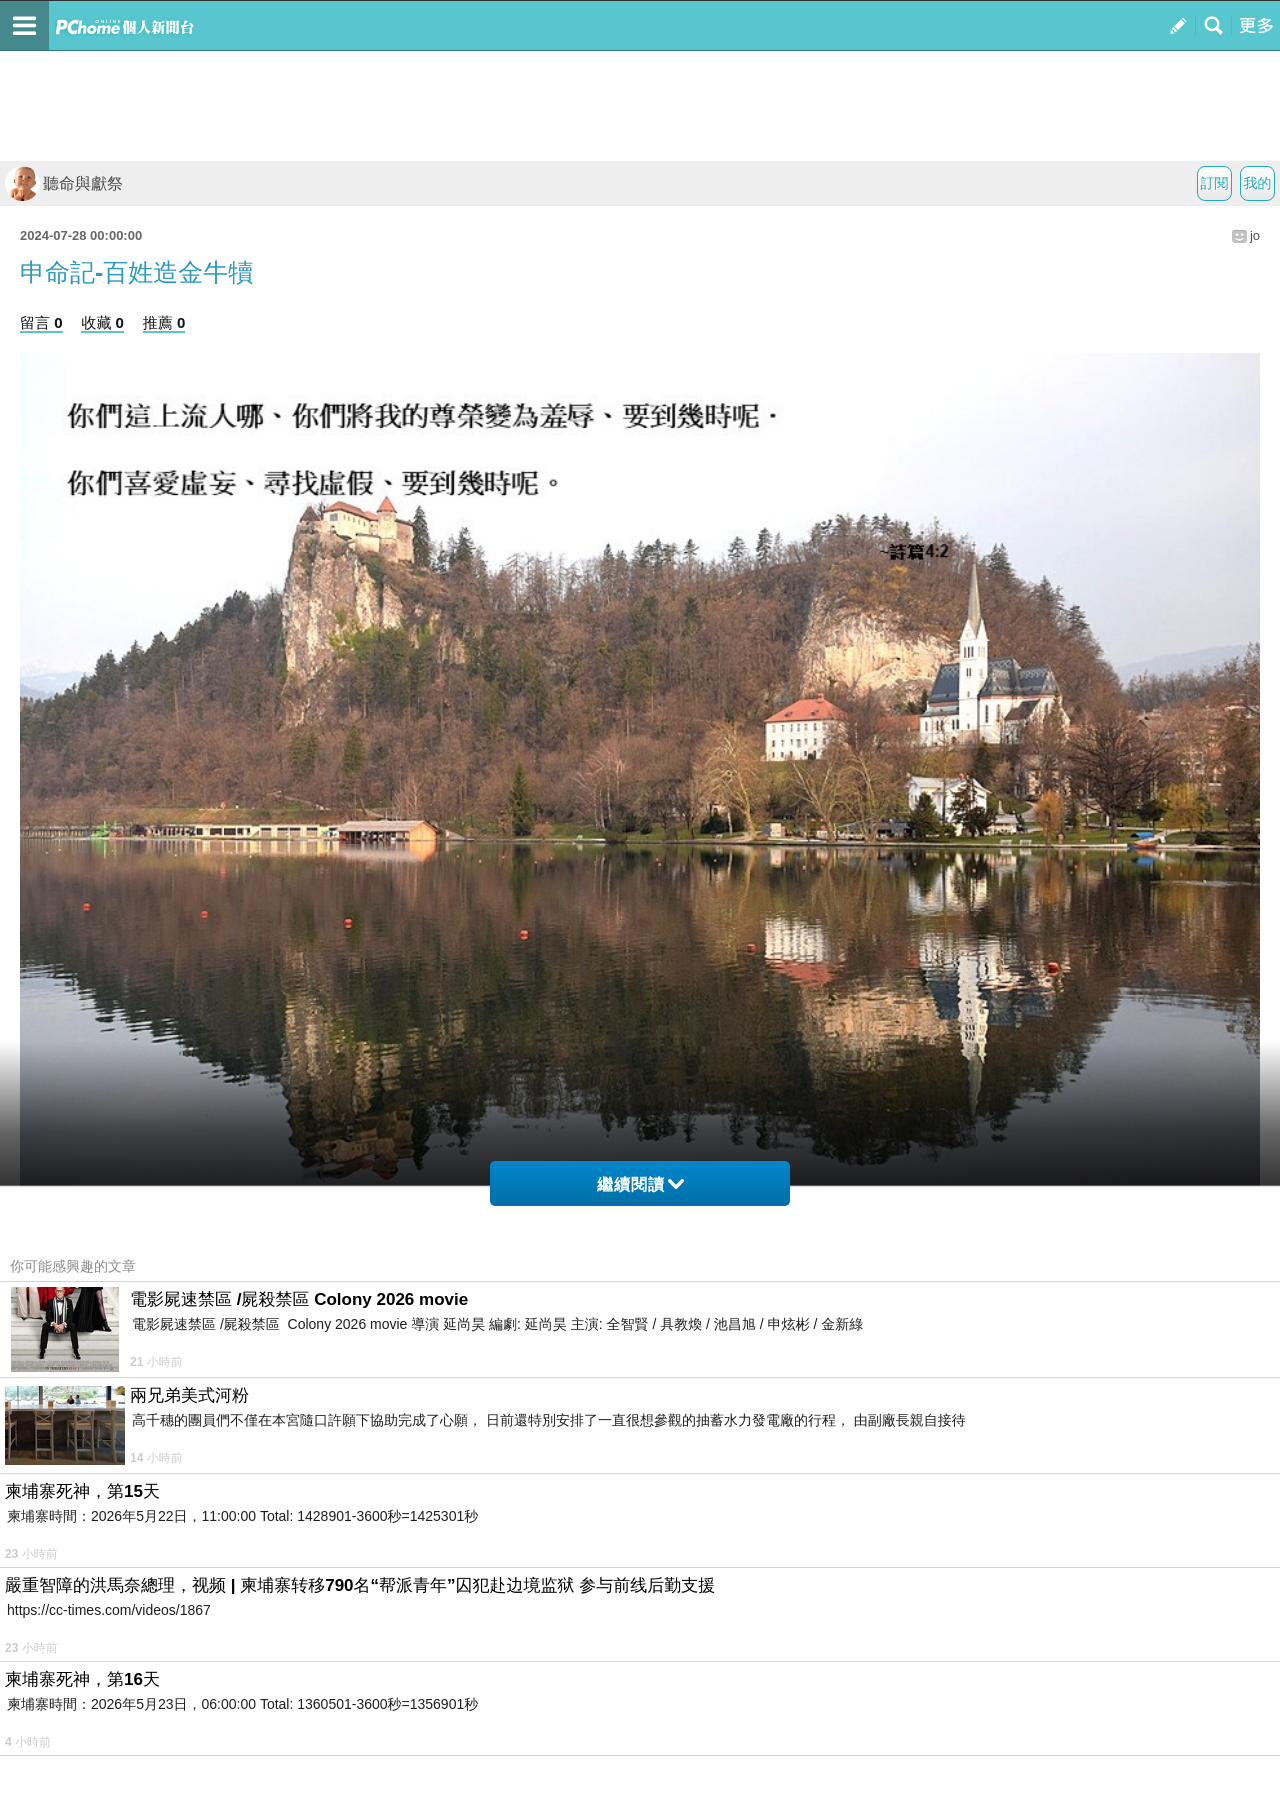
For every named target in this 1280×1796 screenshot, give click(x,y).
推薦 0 (164, 322)
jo (1255, 235)
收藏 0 (102, 322)
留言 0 (41, 322)
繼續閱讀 (640, 1184)
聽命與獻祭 (64, 183)
